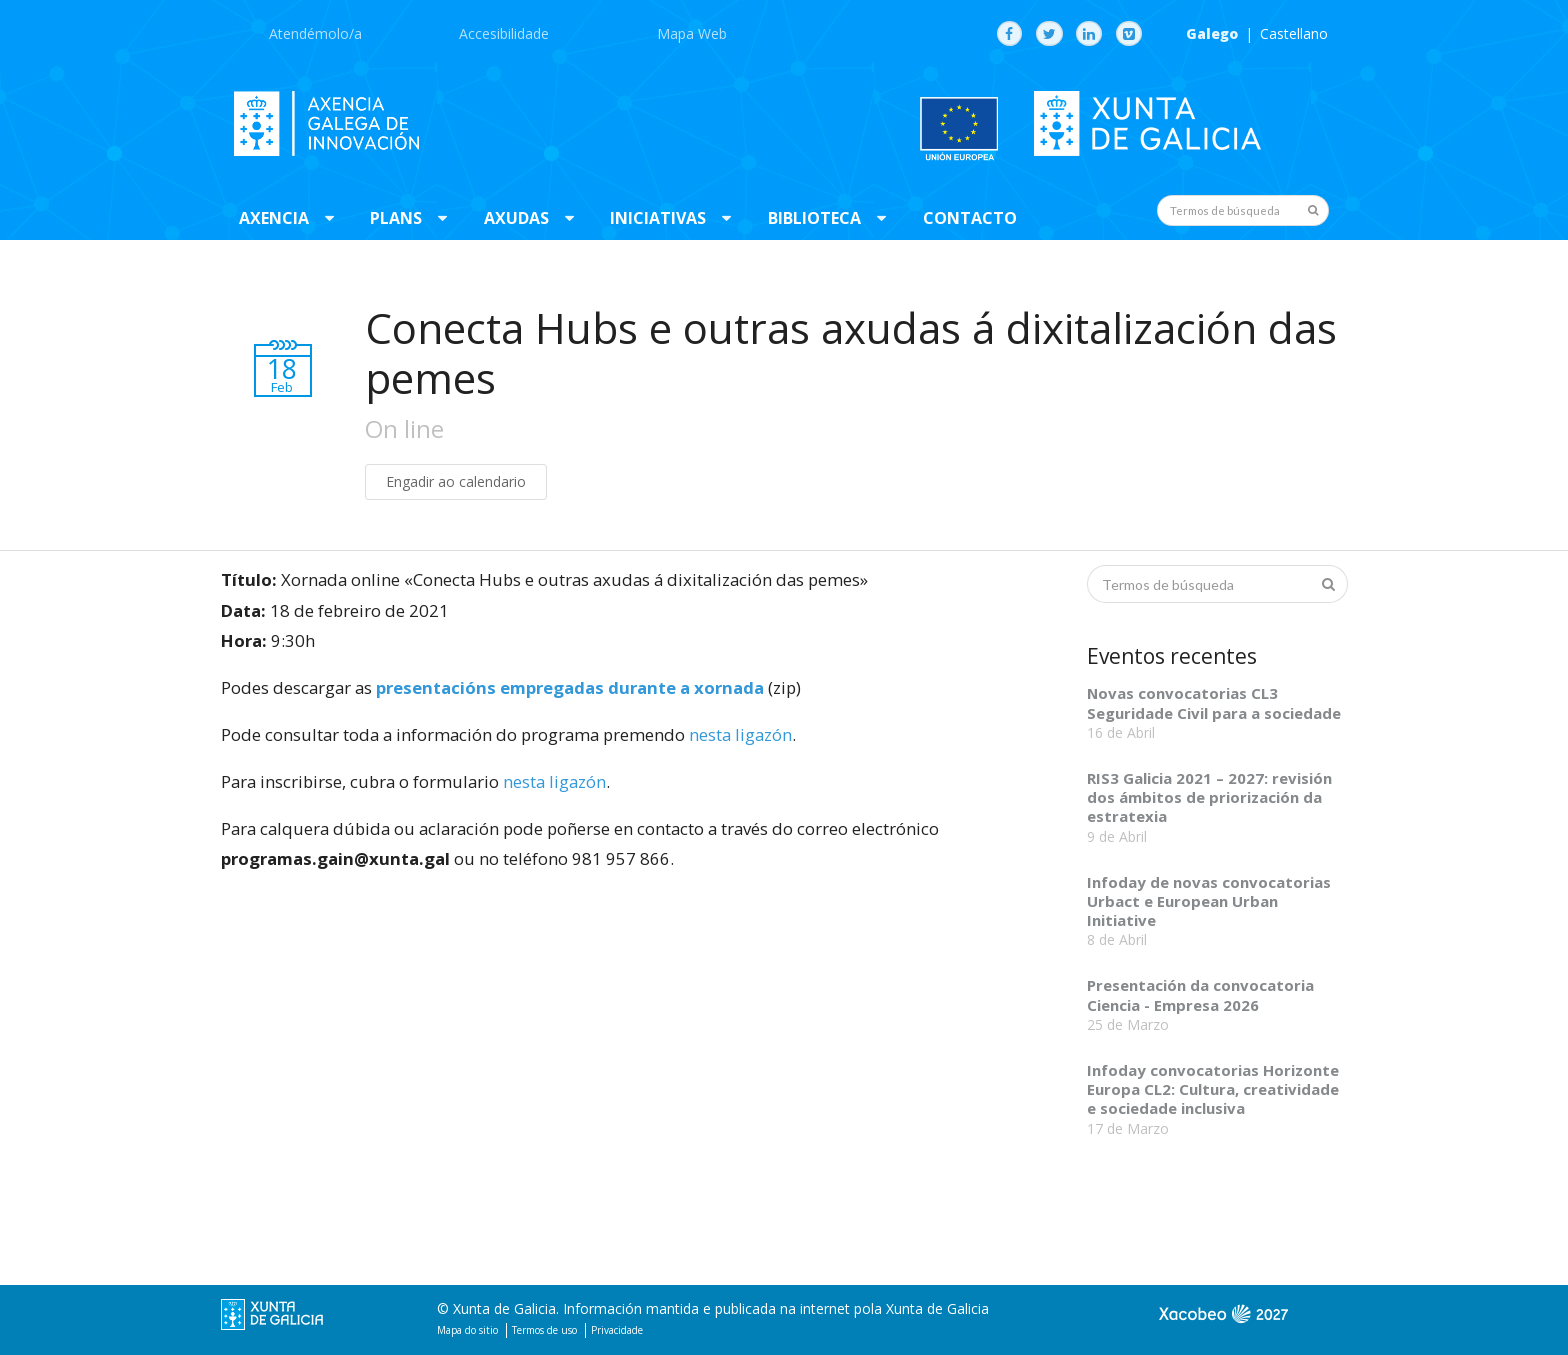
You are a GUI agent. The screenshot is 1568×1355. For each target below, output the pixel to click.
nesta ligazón (740, 734)
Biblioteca (814, 218)
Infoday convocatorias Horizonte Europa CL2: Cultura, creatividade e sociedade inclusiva (1213, 1089)
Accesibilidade (504, 33)
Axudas (516, 218)
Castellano (1294, 34)
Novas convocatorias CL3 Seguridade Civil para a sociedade (1214, 702)
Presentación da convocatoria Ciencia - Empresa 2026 (1200, 994)
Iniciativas (658, 218)
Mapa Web (692, 33)
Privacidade (617, 1330)
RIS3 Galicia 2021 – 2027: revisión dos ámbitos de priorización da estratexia (1209, 797)
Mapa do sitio (467, 1330)
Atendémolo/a (315, 33)
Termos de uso (544, 1330)
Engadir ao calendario (456, 481)
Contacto (970, 218)
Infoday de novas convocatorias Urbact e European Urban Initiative (1209, 901)
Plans (396, 218)
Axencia (274, 218)
